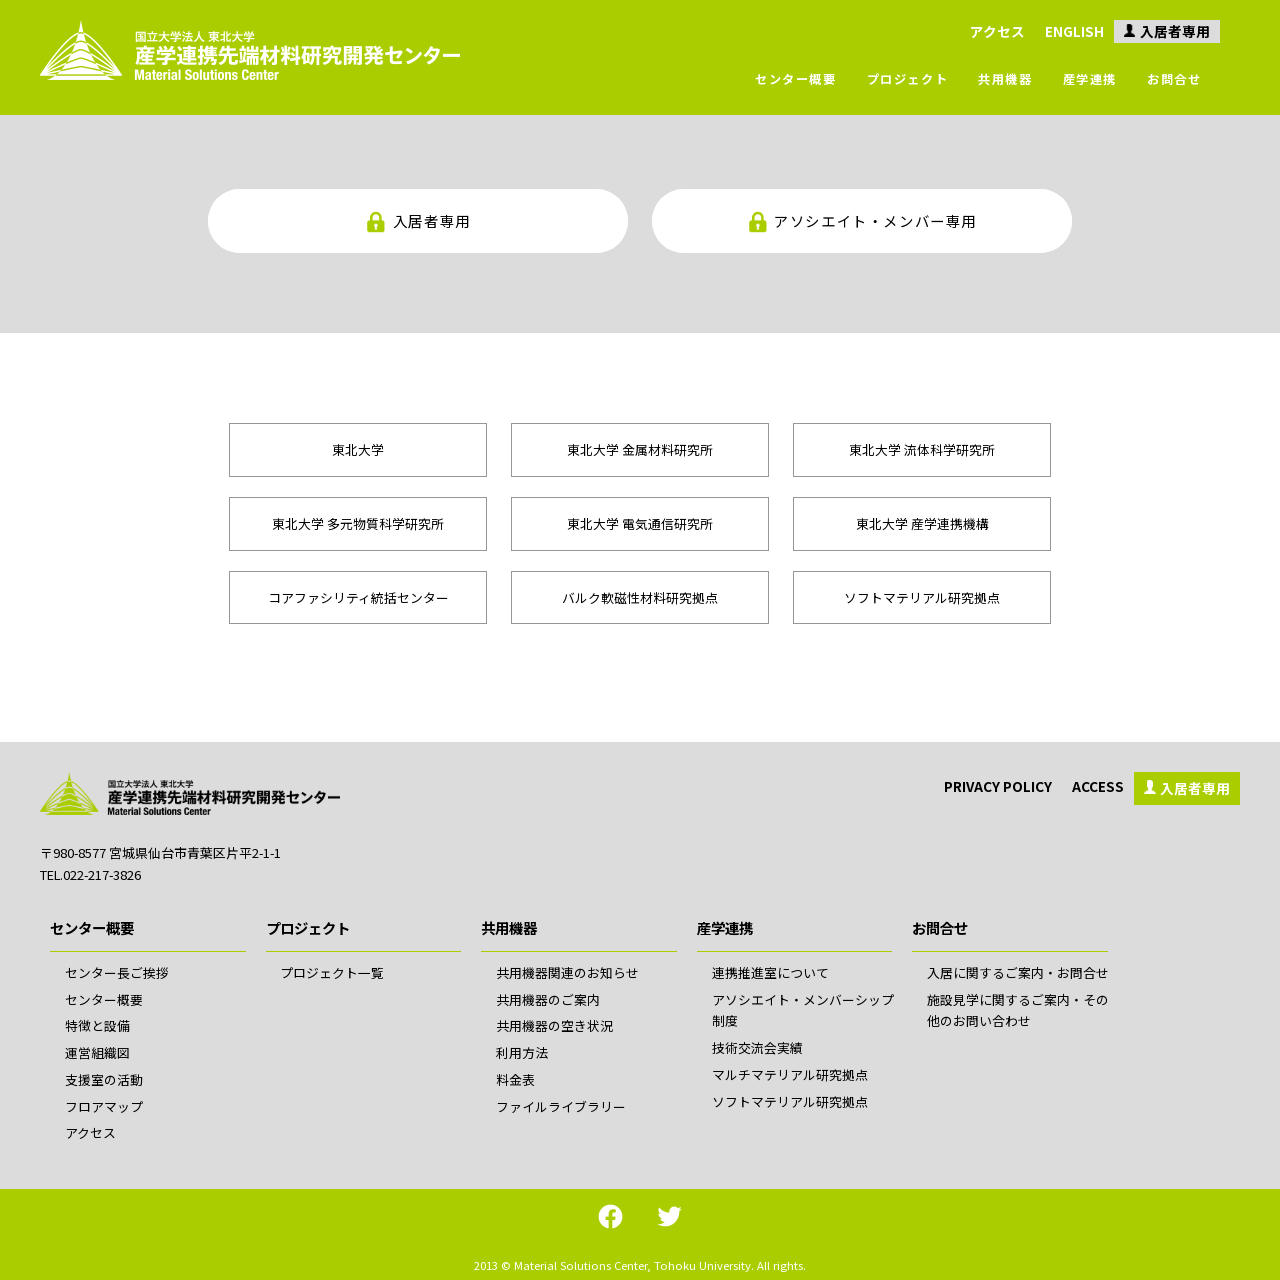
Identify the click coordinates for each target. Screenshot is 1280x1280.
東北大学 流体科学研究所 (922, 449)
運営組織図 (97, 1052)
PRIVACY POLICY (998, 786)
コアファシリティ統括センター (358, 597)
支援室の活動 (104, 1079)
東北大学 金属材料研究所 (640, 449)
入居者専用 (1175, 31)
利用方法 (522, 1052)
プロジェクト (908, 79)
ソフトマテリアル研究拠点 (922, 597)
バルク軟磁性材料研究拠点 (640, 597)
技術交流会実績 (757, 1047)
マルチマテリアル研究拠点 (790, 1074)
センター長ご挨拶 (117, 972)
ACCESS (1098, 786)
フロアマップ (104, 1106)
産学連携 (1090, 79)
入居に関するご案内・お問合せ (1018, 972)
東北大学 (358, 449)
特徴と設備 (97, 1025)
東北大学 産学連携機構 (922, 523)
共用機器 (1005, 79)
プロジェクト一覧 (332, 972)
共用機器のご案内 (548, 999)
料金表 (515, 1079)
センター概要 (796, 79)
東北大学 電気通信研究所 (640, 523)
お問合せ (1174, 79)
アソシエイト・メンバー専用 (875, 220)
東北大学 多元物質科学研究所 (358, 523)
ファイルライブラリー (561, 1106)
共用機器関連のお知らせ (567, 972)
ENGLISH (1074, 31)
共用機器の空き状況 (554, 1025)
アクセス (997, 31)
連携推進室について (770, 972)
